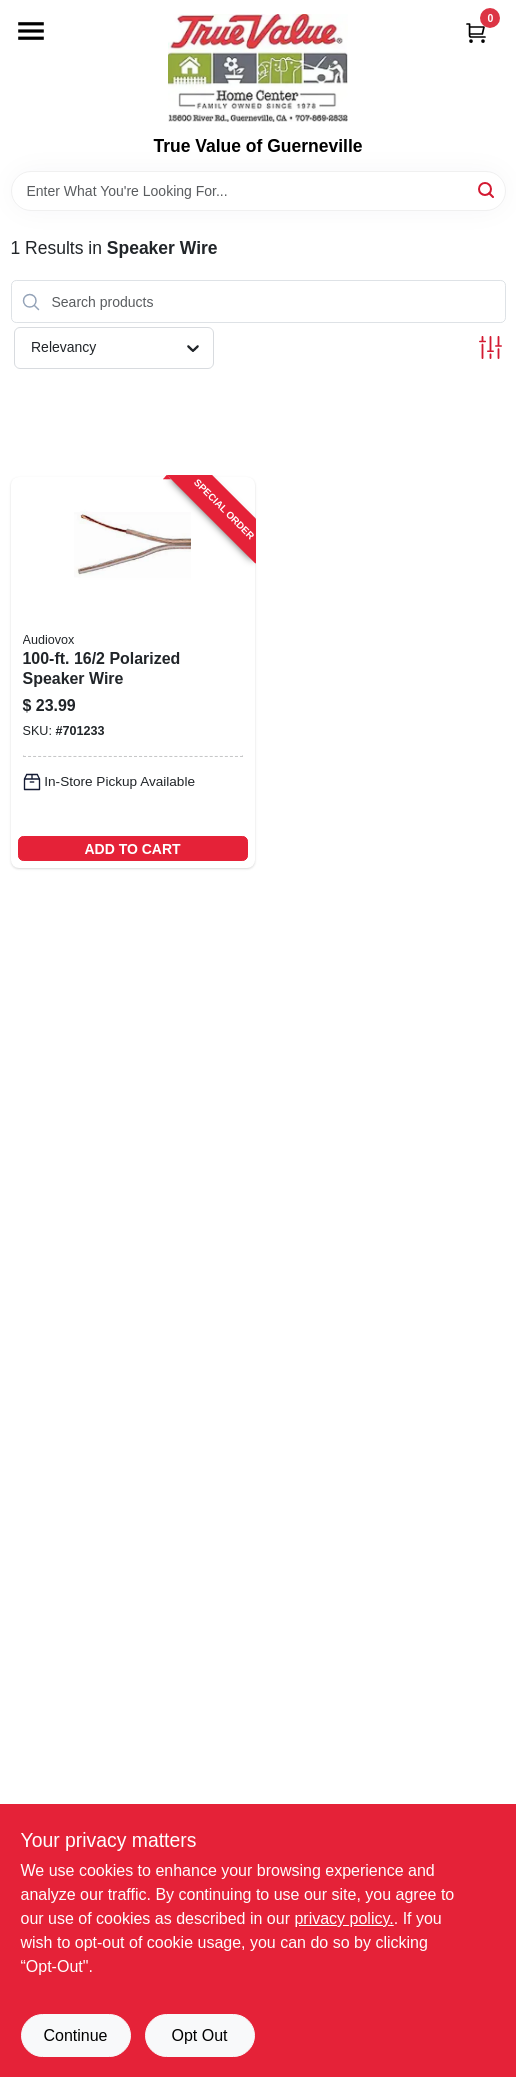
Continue (75, 2035)
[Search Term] (258, 191)
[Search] (487, 189)
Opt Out (199, 2035)
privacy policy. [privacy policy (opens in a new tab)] (343, 1918)
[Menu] (31, 31)
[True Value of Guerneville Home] (258, 68)
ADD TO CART (132, 849)
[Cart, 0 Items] (476, 32)
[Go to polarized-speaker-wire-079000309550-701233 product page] (133, 672)
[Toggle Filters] (490, 347)
